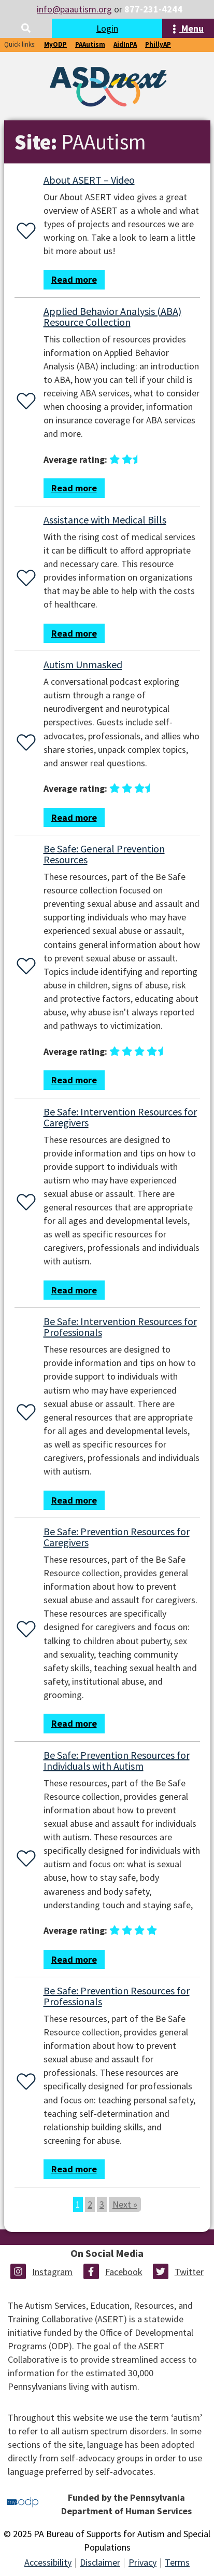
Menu (188, 28)
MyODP (55, 44)
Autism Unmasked (83, 664)
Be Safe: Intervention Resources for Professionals (120, 1327)
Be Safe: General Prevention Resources (104, 854)
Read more (74, 279)
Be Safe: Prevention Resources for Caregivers (117, 1537)
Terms (177, 2562)
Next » (124, 2204)
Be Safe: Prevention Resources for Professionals (117, 1996)
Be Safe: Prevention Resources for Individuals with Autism (117, 1760)
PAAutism (90, 44)
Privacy (142, 2562)
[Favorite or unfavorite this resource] (24, 232)
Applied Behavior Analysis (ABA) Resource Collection (112, 316)
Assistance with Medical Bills (105, 519)
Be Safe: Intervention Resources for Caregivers (120, 1117)
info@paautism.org (74, 9)
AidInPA (125, 44)
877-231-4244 (153, 9)
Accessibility (48, 2562)
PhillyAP (158, 44)
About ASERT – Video (89, 179)
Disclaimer (100, 2562)
